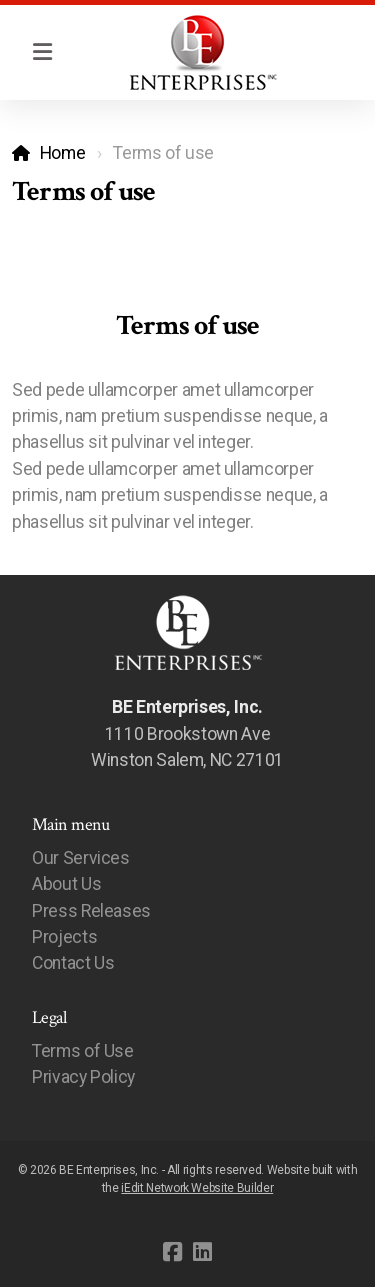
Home (63, 153)
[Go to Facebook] (173, 1252)
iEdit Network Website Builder (197, 1188)
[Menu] (42, 53)
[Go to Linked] (203, 1252)
